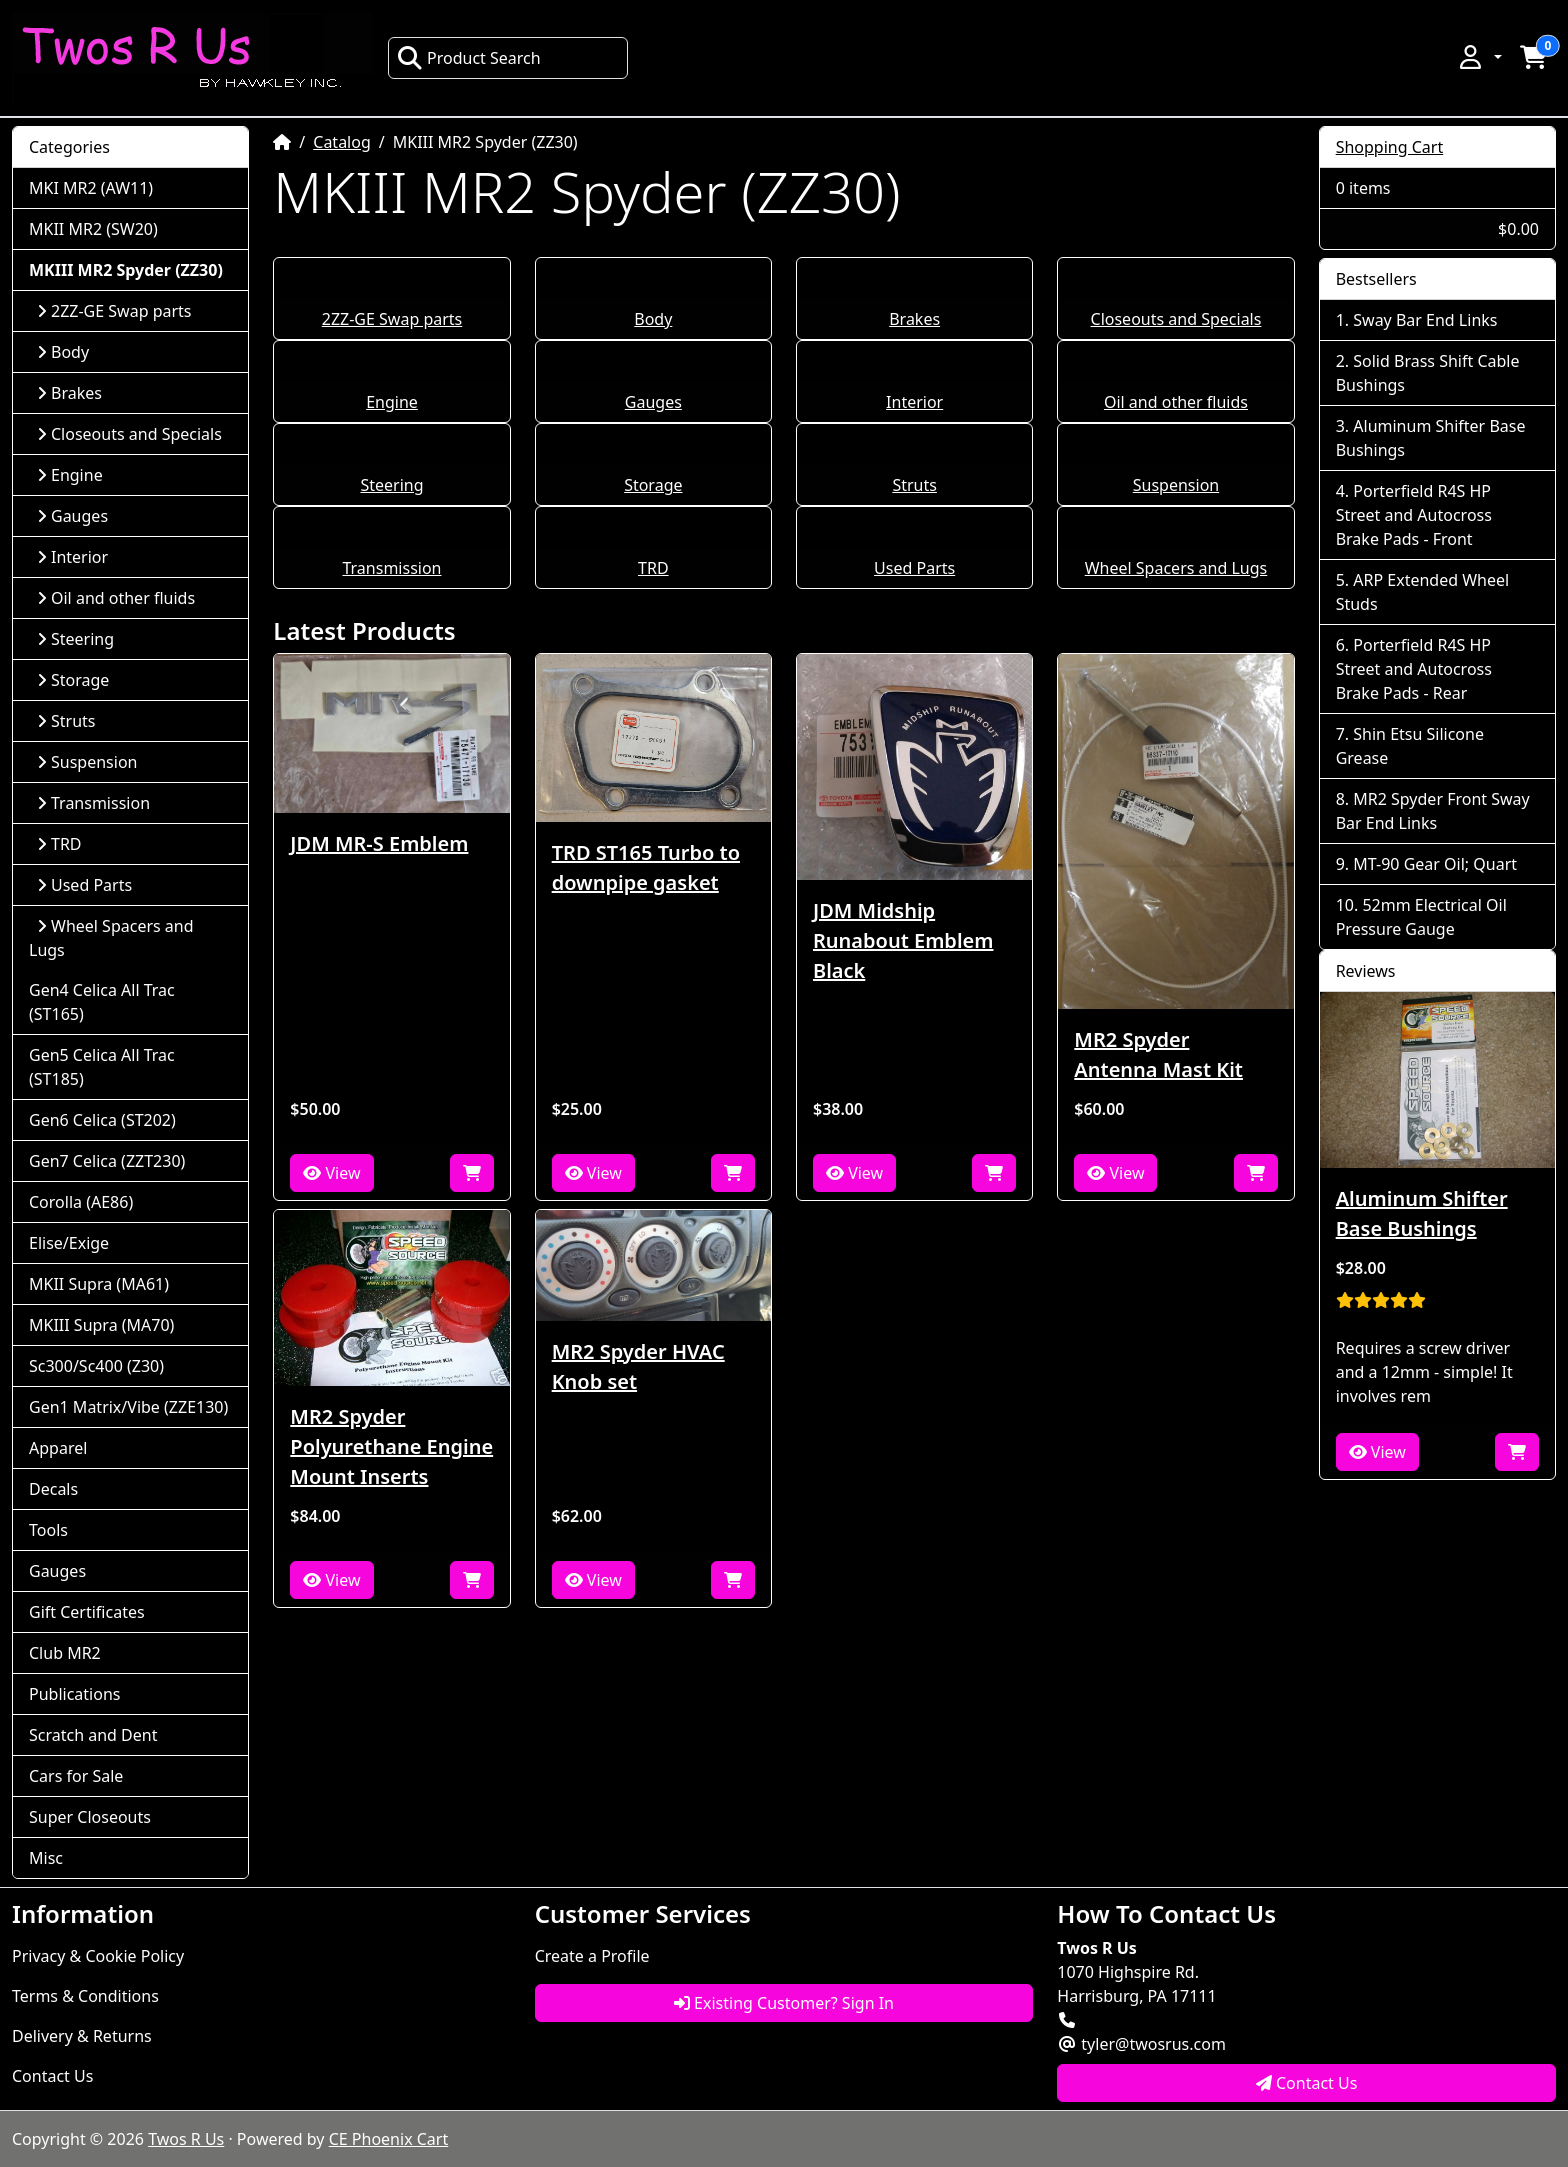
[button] (1479, 57)
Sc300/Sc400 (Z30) (96, 1366)
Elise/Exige (69, 1243)
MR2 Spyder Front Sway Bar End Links (1433, 811)
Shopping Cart (1390, 147)
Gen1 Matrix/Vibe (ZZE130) (128, 1407)
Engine (392, 402)
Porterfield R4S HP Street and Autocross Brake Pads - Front (1414, 515)
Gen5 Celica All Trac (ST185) (102, 1067)
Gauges (653, 402)
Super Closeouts (90, 1817)
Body (653, 319)
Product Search (469, 58)
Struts (914, 485)
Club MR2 (65, 1653)
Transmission (391, 568)
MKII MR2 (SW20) (93, 229)
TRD (653, 568)
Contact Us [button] (1307, 2083)
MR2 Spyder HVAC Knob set (638, 1366)
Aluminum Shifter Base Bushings (1431, 438)
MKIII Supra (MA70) (101, 1325)
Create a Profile (592, 1956)
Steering (391, 485)
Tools (48, 1530)
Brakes (914, 319)
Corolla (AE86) (81, 1202)
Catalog (342, 142)
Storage (653, 485)
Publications (74, 1694)
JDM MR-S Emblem (379, 843)
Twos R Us (186, 2139)
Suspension (1176, 485)
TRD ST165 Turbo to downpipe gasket (646, 867)
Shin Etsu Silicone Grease (1410, 746)
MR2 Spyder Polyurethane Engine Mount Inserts (391, 1446)
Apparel (58, 1448)
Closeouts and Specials (1176, 319)
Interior (914, 402)
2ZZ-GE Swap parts (392, 319)
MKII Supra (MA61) (99, 1284)
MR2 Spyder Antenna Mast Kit (1158, 1054)
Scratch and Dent (93, 1735)
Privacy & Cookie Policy (98, 1956)
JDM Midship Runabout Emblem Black (903, 940)
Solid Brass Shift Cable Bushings (1428, 373)
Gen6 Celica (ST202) (102, 1120)
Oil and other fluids (1176, 402)
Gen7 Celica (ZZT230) (107, 1161)
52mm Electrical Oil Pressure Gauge (1421, 917)
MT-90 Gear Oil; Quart (1435, 864)
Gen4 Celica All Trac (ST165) (102, 1002)
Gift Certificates (87, 1612)
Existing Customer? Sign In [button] (784, 2003)
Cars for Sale (76, 1776)
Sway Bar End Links (1425, 320)
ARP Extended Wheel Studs (1422, 592)
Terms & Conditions (85, 1996)
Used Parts (914, 568)
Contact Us (52, 2076)
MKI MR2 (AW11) (91, 188)
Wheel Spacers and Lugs (1176, 568)
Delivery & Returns (82, 2036)
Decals (53, 1489)
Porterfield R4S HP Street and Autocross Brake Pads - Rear (1414, 669)
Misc (46, 1858)
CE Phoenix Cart (389, 2139)
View (331, 1173)
